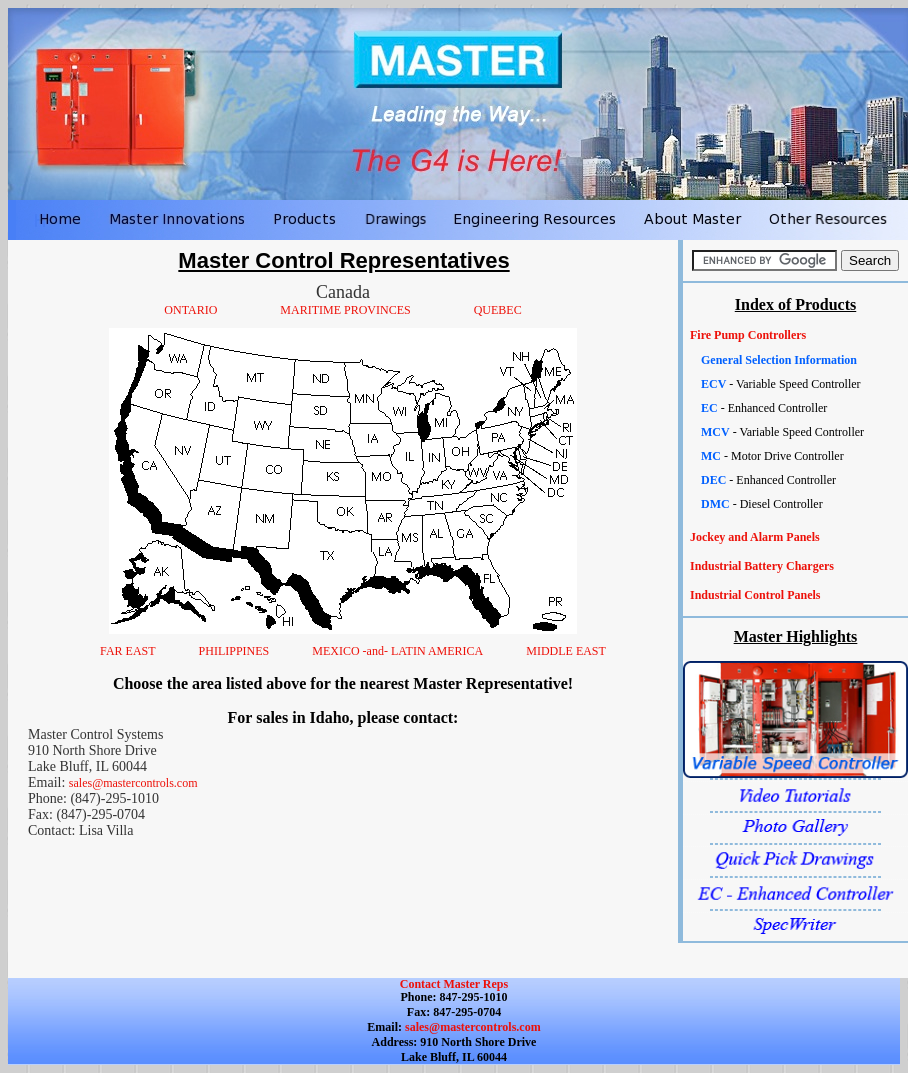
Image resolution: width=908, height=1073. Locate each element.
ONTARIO (190, 310)
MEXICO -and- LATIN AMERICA (397, 651)
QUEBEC (498, 310)
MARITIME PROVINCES (345, 310)
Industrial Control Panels (755, 595)
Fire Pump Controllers (748, 335)
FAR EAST (127, 651)
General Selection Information (779, 360)
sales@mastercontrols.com (133, 783)
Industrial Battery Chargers (762, 566)
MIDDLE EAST (566, 651)
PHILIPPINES (234, 651)
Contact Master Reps (454, 984)
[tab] (795, 335)
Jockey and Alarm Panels (755, 537)
